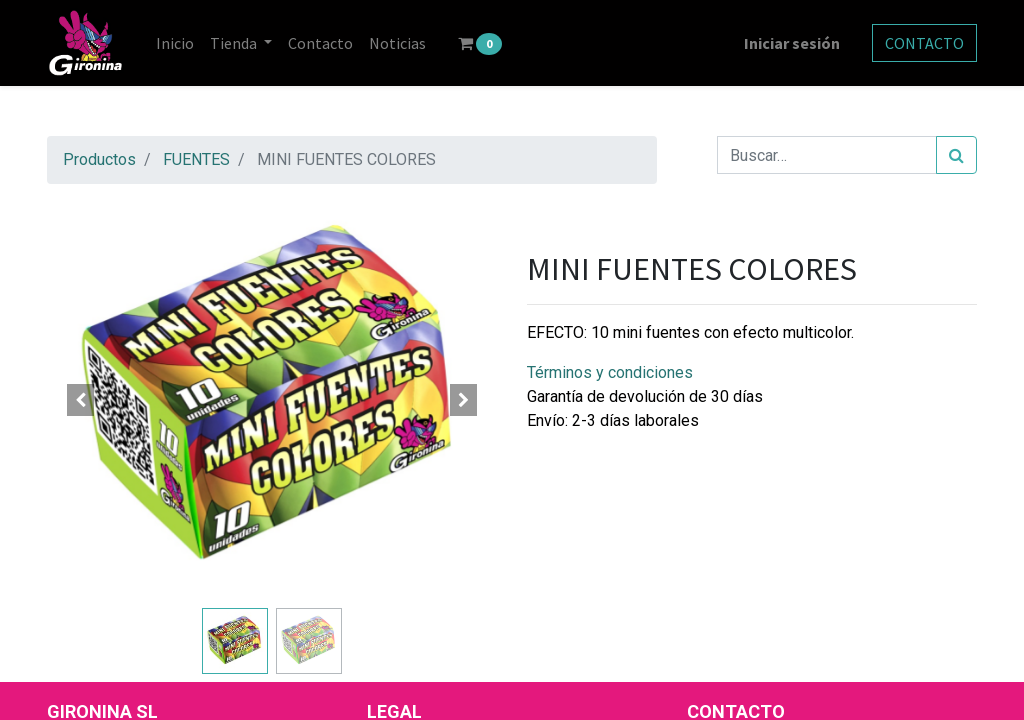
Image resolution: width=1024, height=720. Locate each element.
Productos (99, 159)
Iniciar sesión (792, 43)
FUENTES (196, 159)
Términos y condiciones (610, 372)
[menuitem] (175, 43)
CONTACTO (924, 43)
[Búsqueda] (956, 155)
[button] (81, 400)
